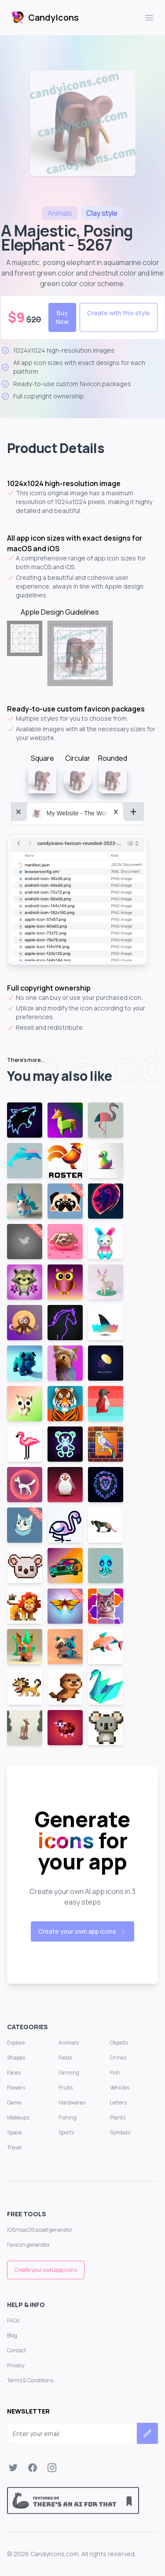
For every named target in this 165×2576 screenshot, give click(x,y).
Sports (66, 2132)
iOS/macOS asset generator (40, 2229)
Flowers (16, 2087)
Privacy (16, 2365)
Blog (12, 2335)
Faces (14, 2072)
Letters (118, 2102)
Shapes (16, 2057)
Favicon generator (28, 2244)
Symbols (120, 2132)
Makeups (18, 2117)
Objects (119, 2042)
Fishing (68, 2117)
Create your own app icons (82, 1931)
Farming (69, 2072)
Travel (14, 2147)
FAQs (13, 2320)
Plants (117, 2117)
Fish (115, 2072)
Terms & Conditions (30, 2380)
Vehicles (119, 2087)
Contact (16, 2350)
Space (14, 2132)
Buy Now (62, 317)
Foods (65, 2057)
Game (14, 2102)
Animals (69, 2042)
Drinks (118, 2057)
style (101, 213)
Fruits (66, 2087)
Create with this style (118, 313)
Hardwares (72, 2102)
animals (60, 213)
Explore (16, 2042)
